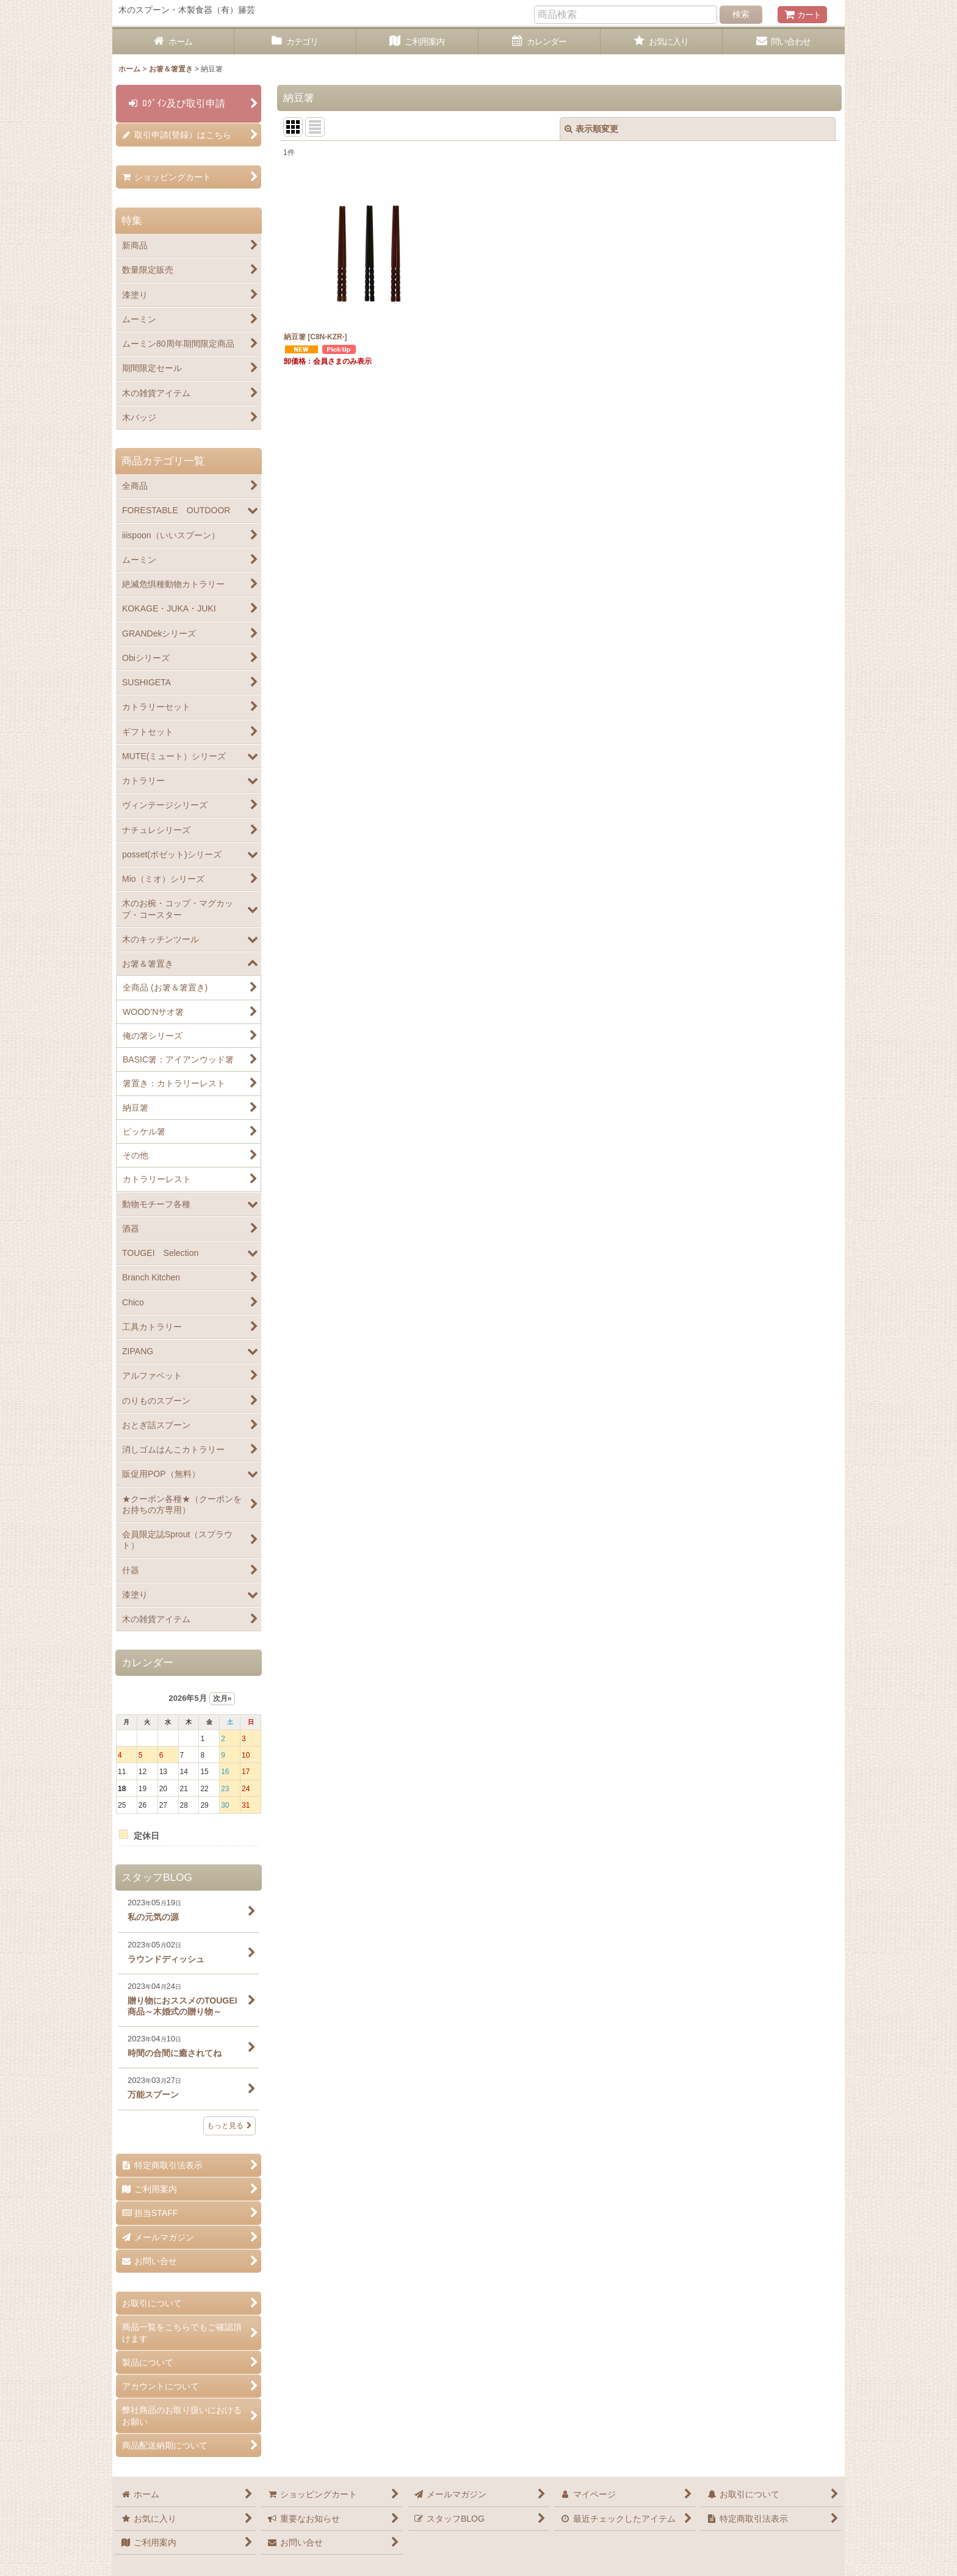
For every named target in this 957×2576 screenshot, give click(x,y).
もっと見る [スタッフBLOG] (229, 2125)
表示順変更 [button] (591, 129)
